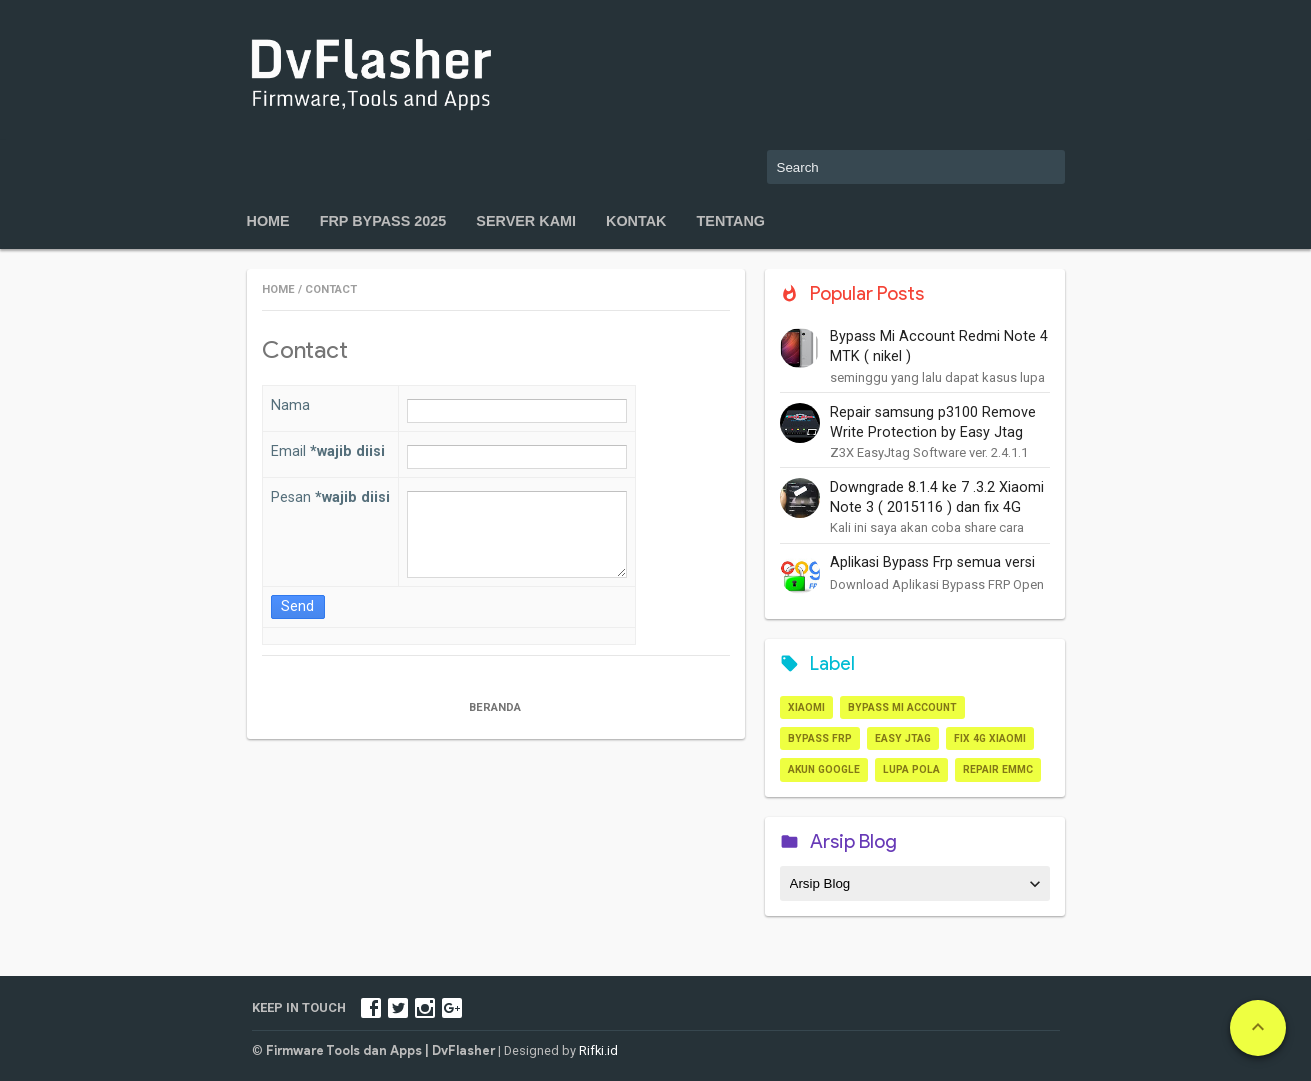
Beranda (496, 707)
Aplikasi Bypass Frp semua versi (932, 562)
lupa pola (911, 769)
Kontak (636, 221)
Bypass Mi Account (902, 707)
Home (268, 221)
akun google (824, 769)
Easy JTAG (903, 738)
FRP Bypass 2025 (383, 221)
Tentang (731, 221)
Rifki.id (598, 1050)
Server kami (526, 221)
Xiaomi (806, 707)
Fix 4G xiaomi (990, 738)
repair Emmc (998, 769)
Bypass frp (820, 738)
